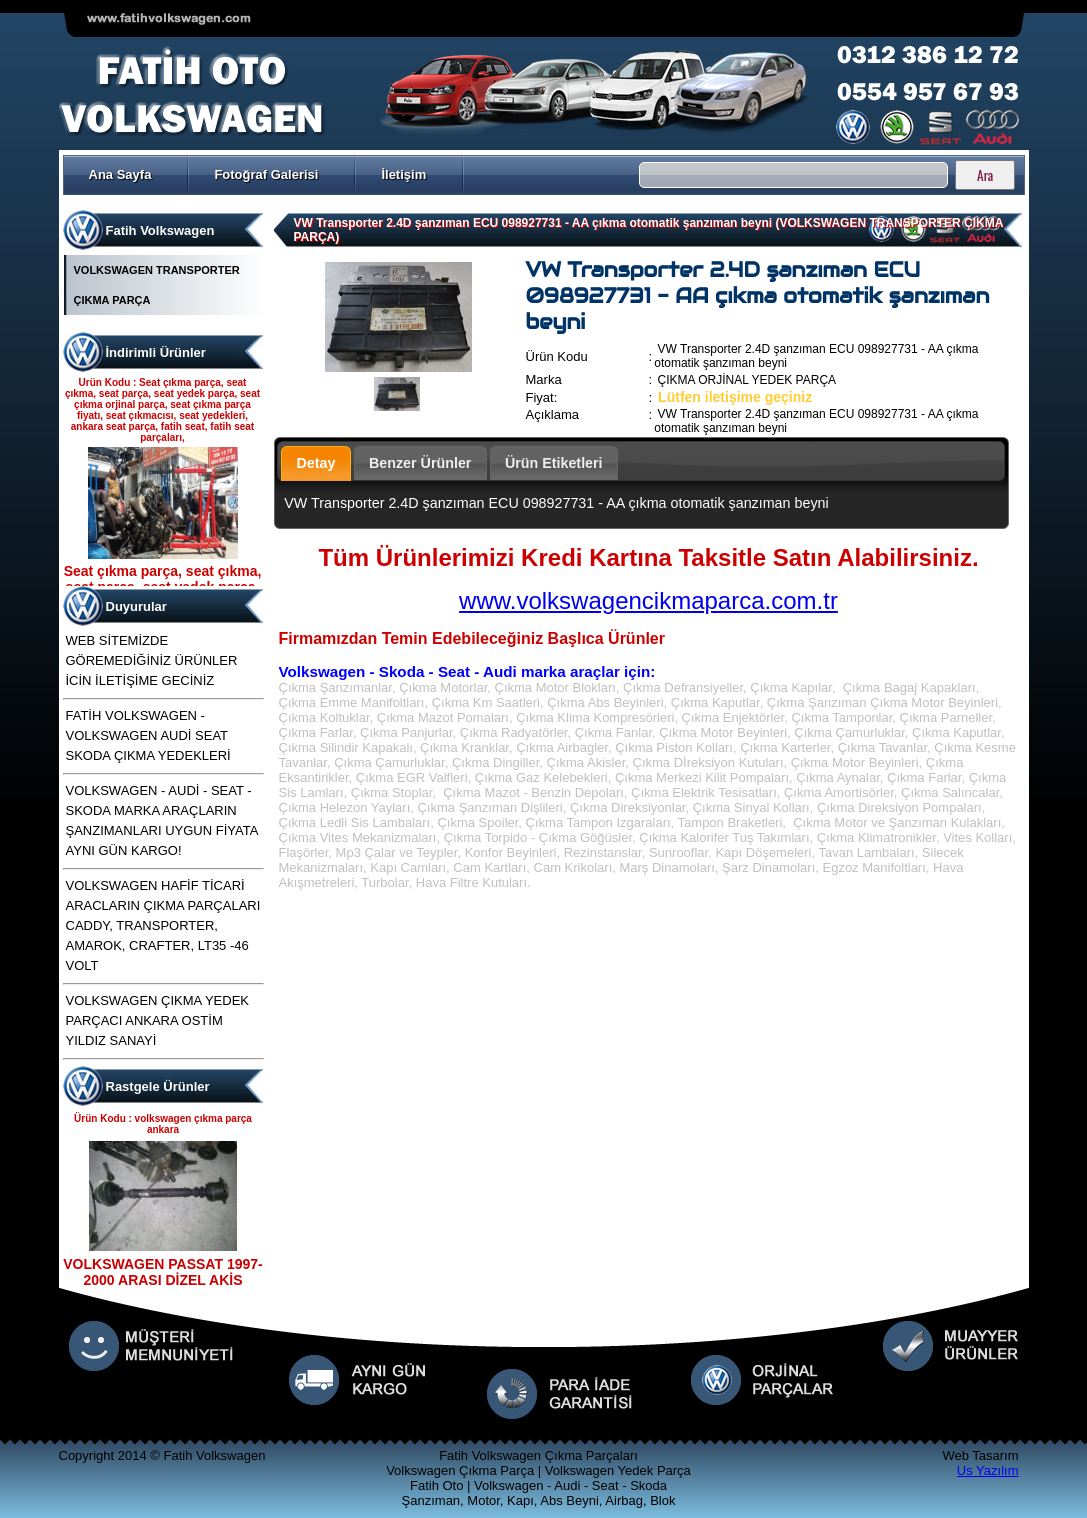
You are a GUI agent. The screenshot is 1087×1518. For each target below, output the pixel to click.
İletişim (403, 174)
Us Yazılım (988, 1470)
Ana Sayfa (120, 174)
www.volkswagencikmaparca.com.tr (648, 600)
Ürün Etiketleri (554, 463)
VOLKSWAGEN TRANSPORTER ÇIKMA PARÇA (157, 285)
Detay (316, 463)
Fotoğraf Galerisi (266, 174)
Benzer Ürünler (420, 463)
